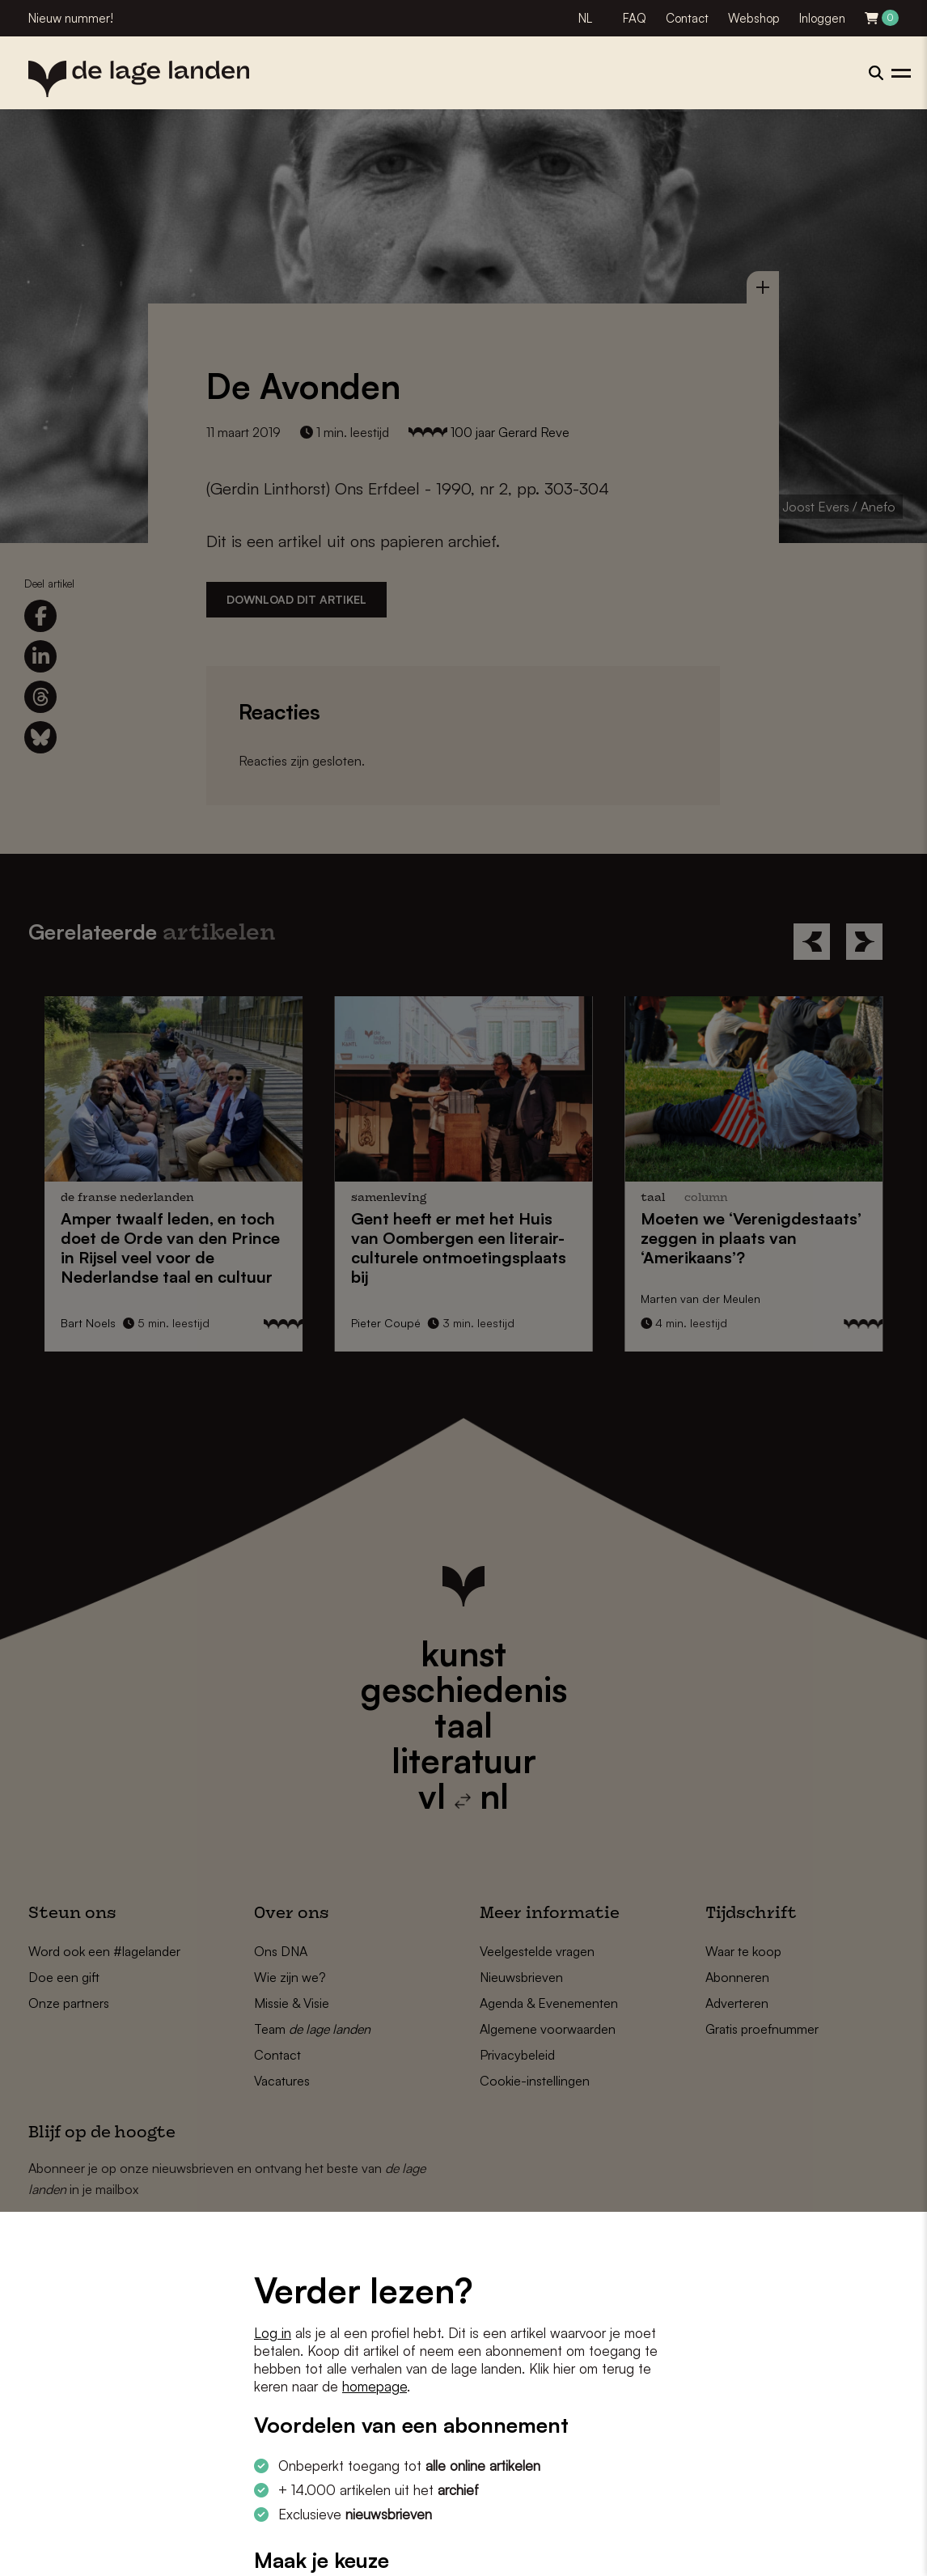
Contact (687, 18)
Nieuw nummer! (70, 18)
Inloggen (822, 18)
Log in (272, 2332)
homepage (374, 2386)
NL (585, 18)
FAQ (634, 18)
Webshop (754, 18)
